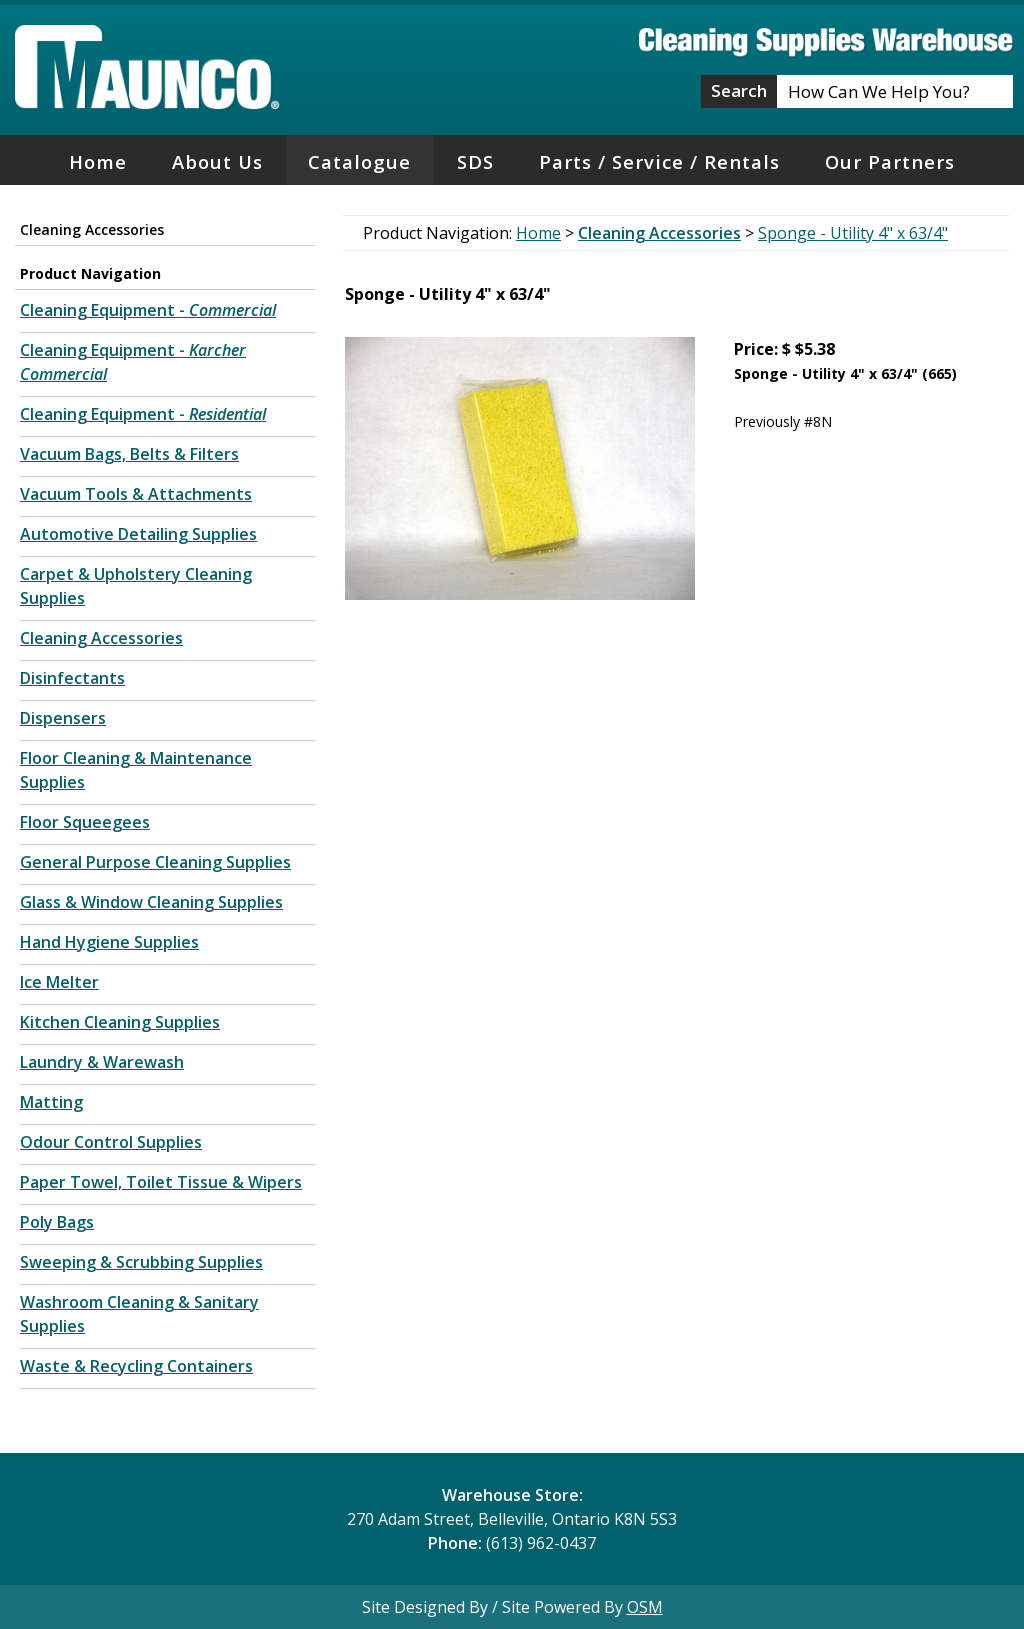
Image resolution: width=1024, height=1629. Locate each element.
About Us (217, 161)
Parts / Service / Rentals (659, 161)
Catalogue (359, 161)
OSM (645, 1607)
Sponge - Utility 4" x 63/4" (853, 233)
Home (98, 161)
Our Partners (890, 161)
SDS (475, 161)
